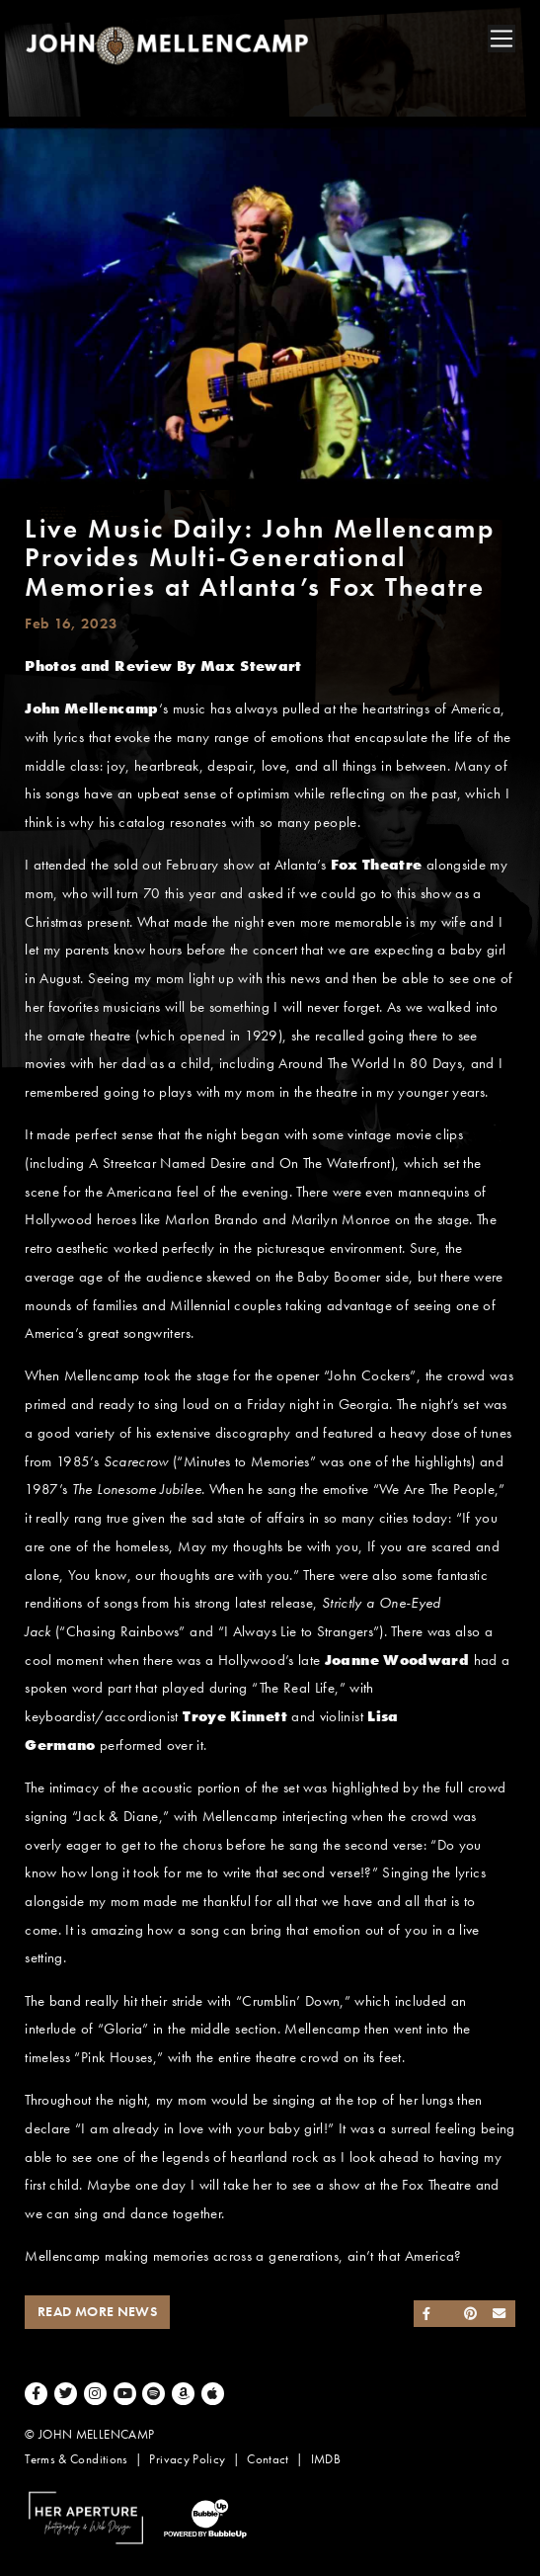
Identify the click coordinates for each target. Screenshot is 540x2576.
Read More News (97, 2311)
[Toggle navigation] (501, 38)
